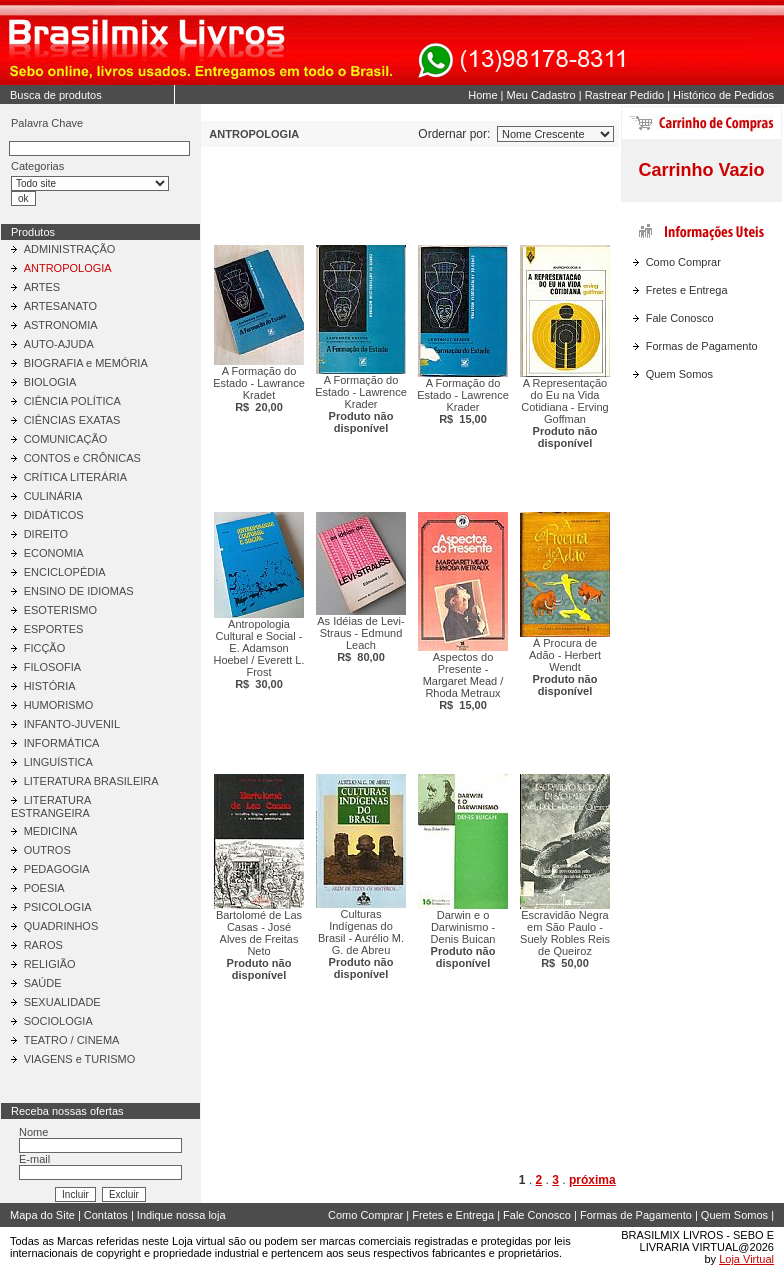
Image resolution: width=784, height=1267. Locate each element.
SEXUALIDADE (62, 1002)
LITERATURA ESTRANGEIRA (51, 806)
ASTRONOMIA (61, 325)
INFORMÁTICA (62, 743)
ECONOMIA (54, 553)
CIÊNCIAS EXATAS (72, 420)
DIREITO (46, 534)
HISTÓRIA (50, 686)
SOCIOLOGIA (58, 1021)
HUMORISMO (59, 705)
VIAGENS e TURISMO (80, 1059)
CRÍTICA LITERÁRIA (75, 477)
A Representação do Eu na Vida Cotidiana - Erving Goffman (564, 413)
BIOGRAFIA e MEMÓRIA (86, 363)
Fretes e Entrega (687, 290)
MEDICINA (51, 831)
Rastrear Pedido (625, 95)
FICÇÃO (45, 648)
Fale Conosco (680, 318)
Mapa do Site (42, 1215)
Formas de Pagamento (702, 346)
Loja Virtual (746, 1259)
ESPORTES (54, 629)
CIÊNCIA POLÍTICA (72, 401)
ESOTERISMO (60, 610)
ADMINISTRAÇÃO (70, 249)
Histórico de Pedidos (723, 95)
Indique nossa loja (181, 1215)
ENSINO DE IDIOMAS (79, 591)
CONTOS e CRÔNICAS (82, 458)
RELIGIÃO (50, 964)
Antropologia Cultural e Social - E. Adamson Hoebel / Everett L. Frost (258, 654)
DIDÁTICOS (54, 515)
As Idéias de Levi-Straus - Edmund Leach (360, 639)
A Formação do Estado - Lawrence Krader (361, 404)
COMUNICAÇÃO (66, 439)
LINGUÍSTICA (58, 762)
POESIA (44, 888)
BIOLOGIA (50, 382)
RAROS (43, 945)
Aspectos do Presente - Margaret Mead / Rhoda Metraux (463, 681)
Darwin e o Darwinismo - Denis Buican (463, 939)
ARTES (42, 287)
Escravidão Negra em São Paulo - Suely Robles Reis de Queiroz (565, 939)
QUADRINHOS (61, 926)
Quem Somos (679, 374)
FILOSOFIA (52, 667)
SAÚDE (43, 983)
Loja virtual (198, 1241)
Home (482, 95)
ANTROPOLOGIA (68, 268)
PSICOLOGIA (58, 907)
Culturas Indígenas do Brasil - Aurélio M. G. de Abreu (361, 944)
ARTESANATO (60, 306)
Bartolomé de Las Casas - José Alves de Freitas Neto (259, 945)
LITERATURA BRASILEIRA (91, 781)
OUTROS (47, 850)
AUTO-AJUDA (59, 344)
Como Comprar (683, 262)
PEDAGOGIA (57, 869)
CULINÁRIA (53, 496)
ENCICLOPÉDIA (65, 572)
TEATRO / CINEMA (72, 1040)
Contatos (106, 1215)
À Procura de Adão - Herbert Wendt (565, 667)
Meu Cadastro (541, 95)
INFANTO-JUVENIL (72, 724)
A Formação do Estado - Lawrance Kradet (259, 389)
